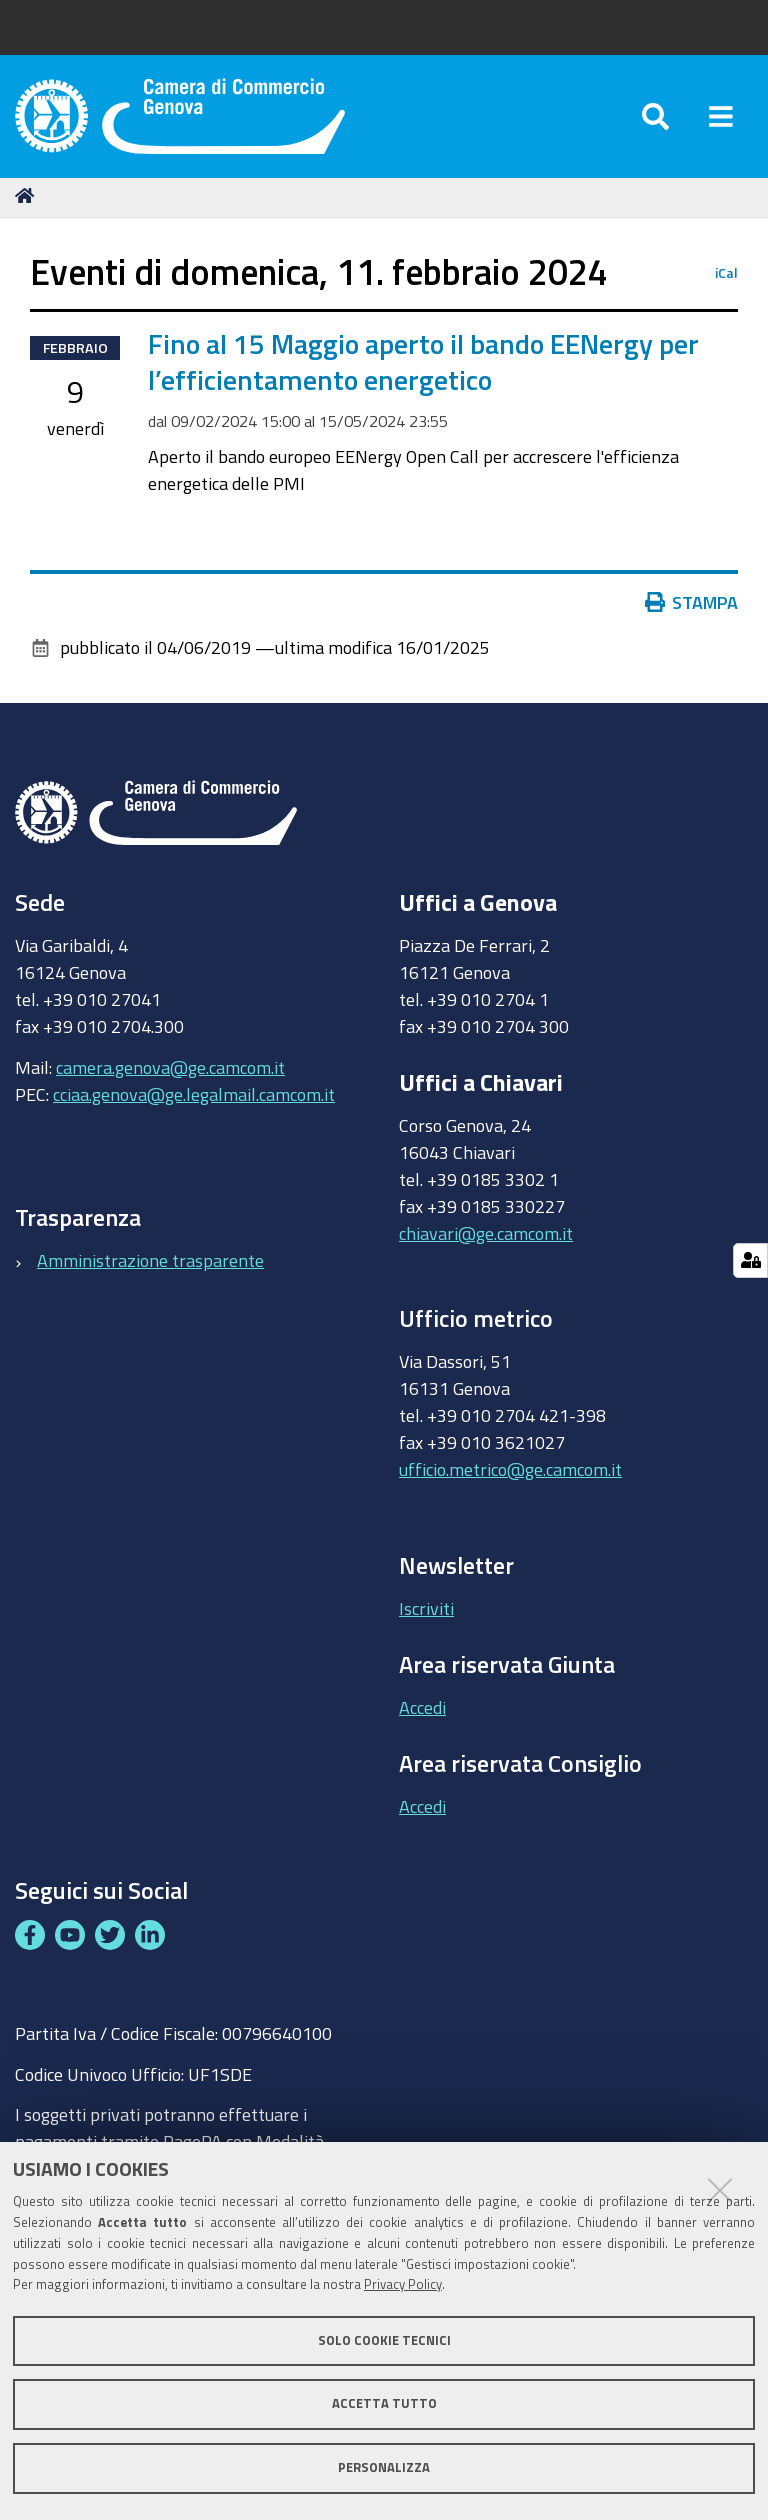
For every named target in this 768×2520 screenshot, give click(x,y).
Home (28, 202)
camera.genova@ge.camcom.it (170, 1074)
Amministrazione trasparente (150, 1267)
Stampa (692, 610)
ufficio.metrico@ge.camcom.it (510, 1476)
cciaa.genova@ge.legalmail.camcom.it (194, 1101)
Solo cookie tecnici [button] (384, 2340)
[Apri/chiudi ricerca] (655, 119)
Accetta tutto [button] (384, 2403)
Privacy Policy (403, 2284)
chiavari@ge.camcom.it (486, 1240)
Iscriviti (426, 1615)
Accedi (422, 1714)
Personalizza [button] (384, 2467)
